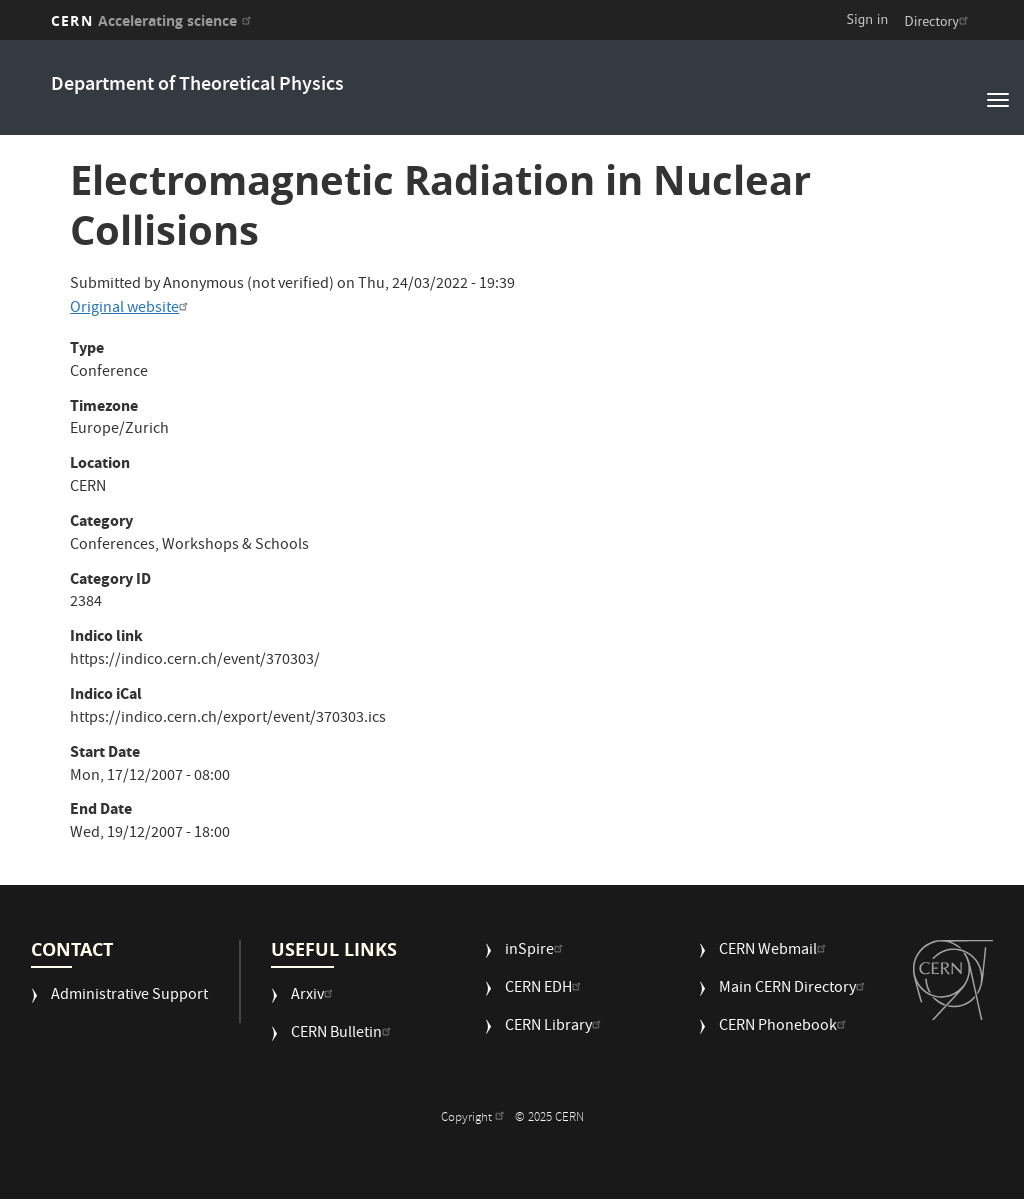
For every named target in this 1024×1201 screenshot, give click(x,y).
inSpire (536, 951)
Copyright (475, 1118)
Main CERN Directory (794, 989)
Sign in (868, 19)
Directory (938, 21)
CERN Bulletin (343, 1034)
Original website (131, 309)
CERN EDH (545, 989)
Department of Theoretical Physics (197, 85)
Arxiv (314, 996)
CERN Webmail (775, 951)
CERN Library (555, 1027)
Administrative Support (129, 996)
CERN (153, 20)
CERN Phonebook (785, 1027)
